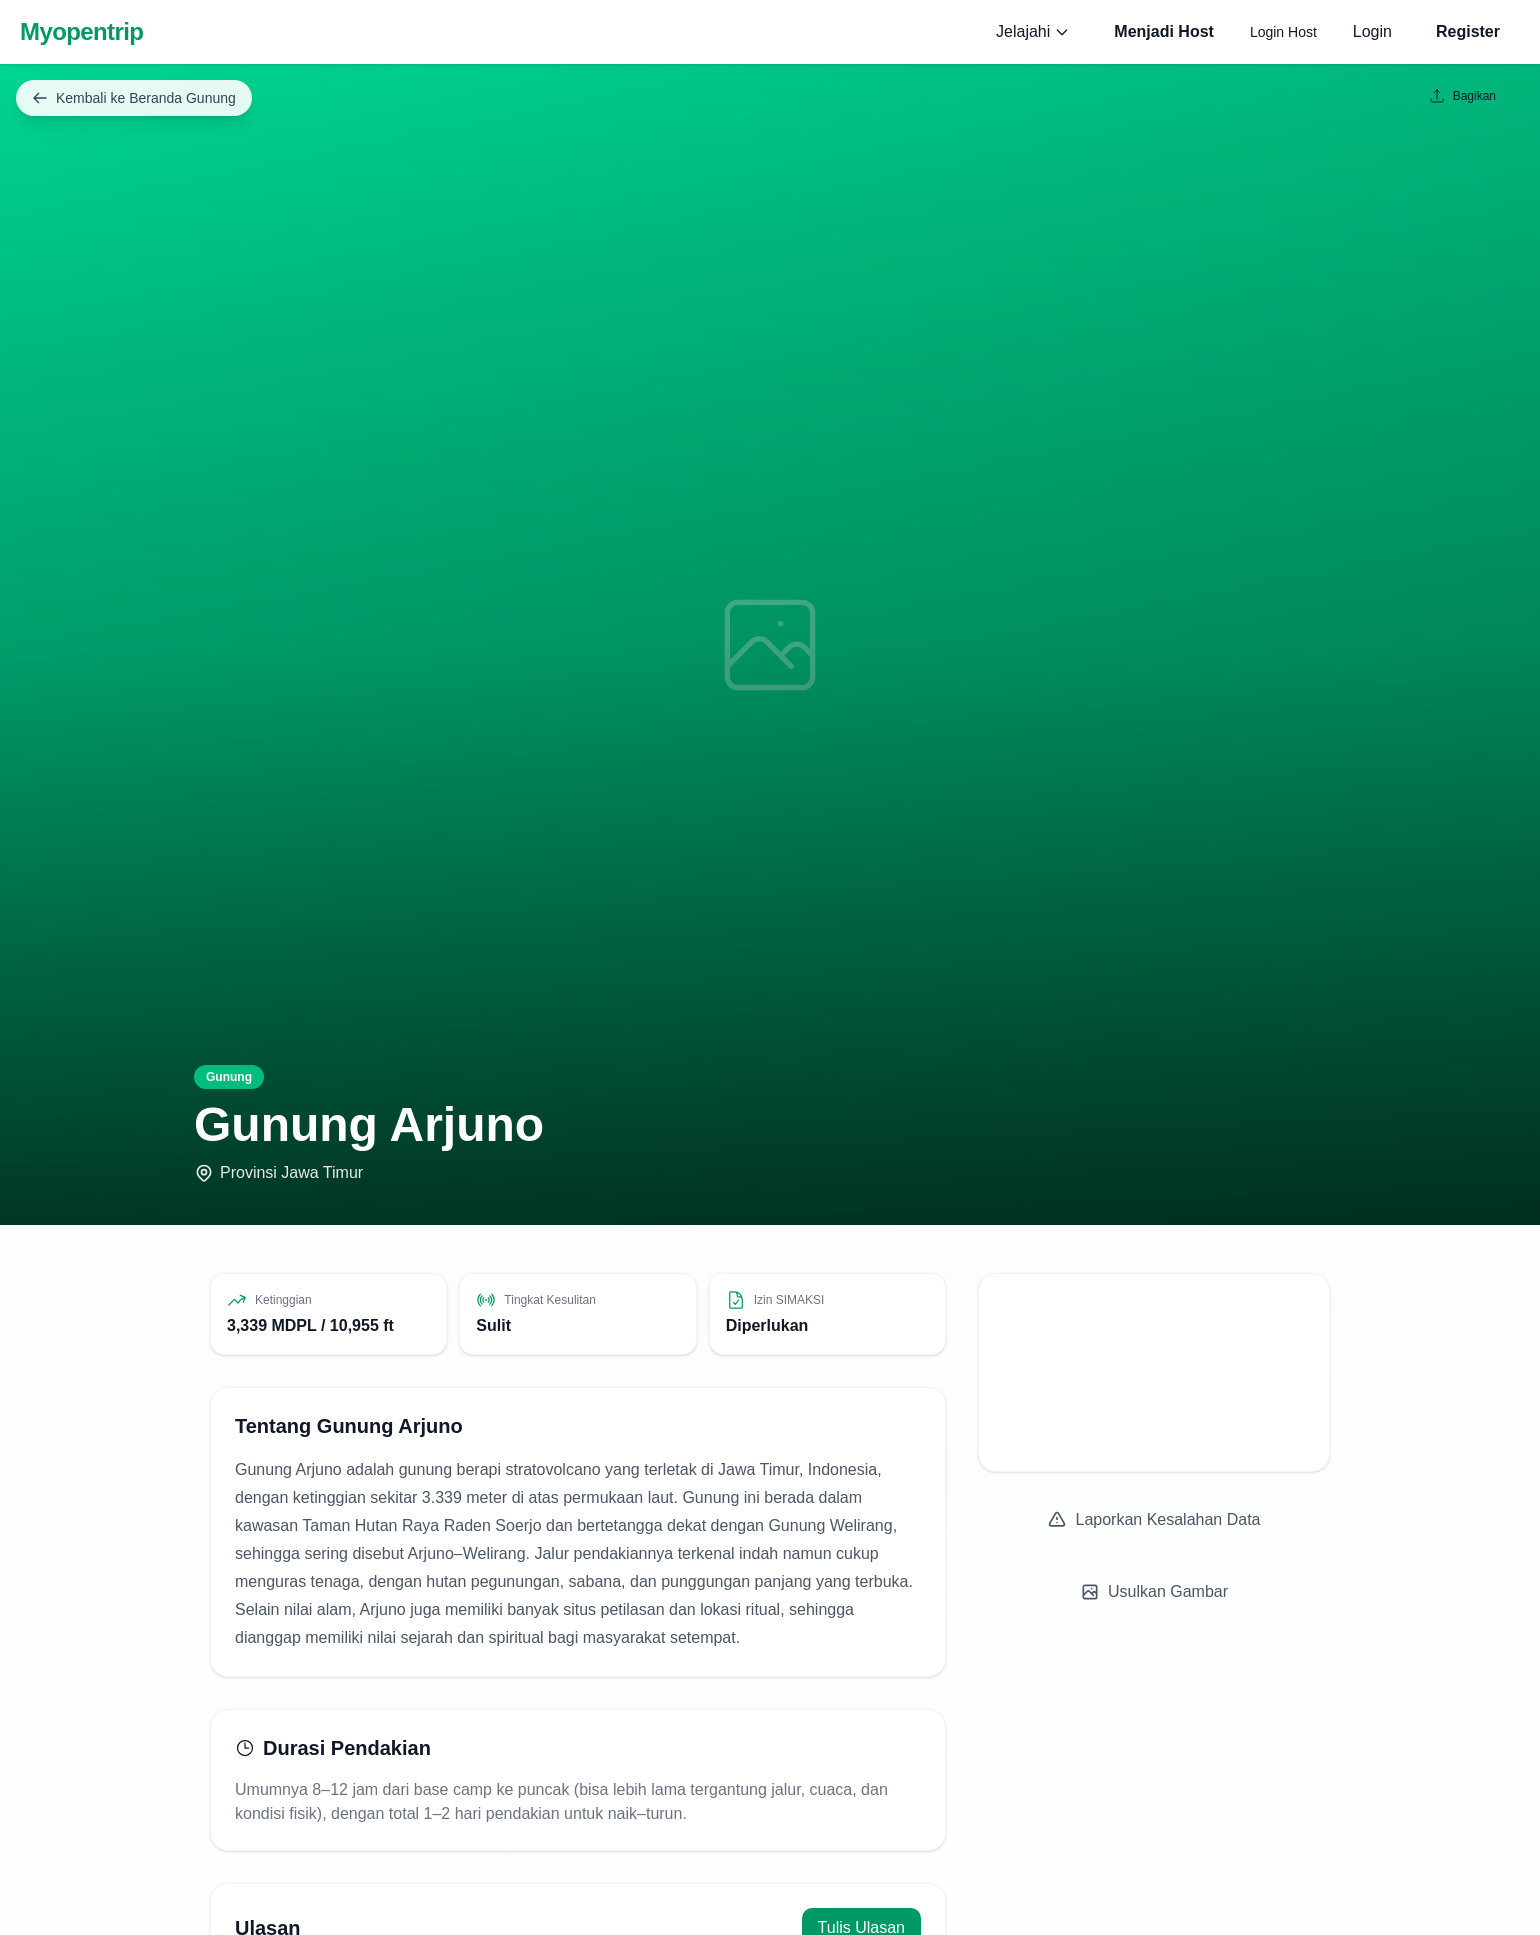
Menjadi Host (1164, 31)
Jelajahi (1033, 31)
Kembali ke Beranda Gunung (134, 98)
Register (1468, 31)
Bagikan (1462, 96)
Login (1372, 31)
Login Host (1283, 32)
